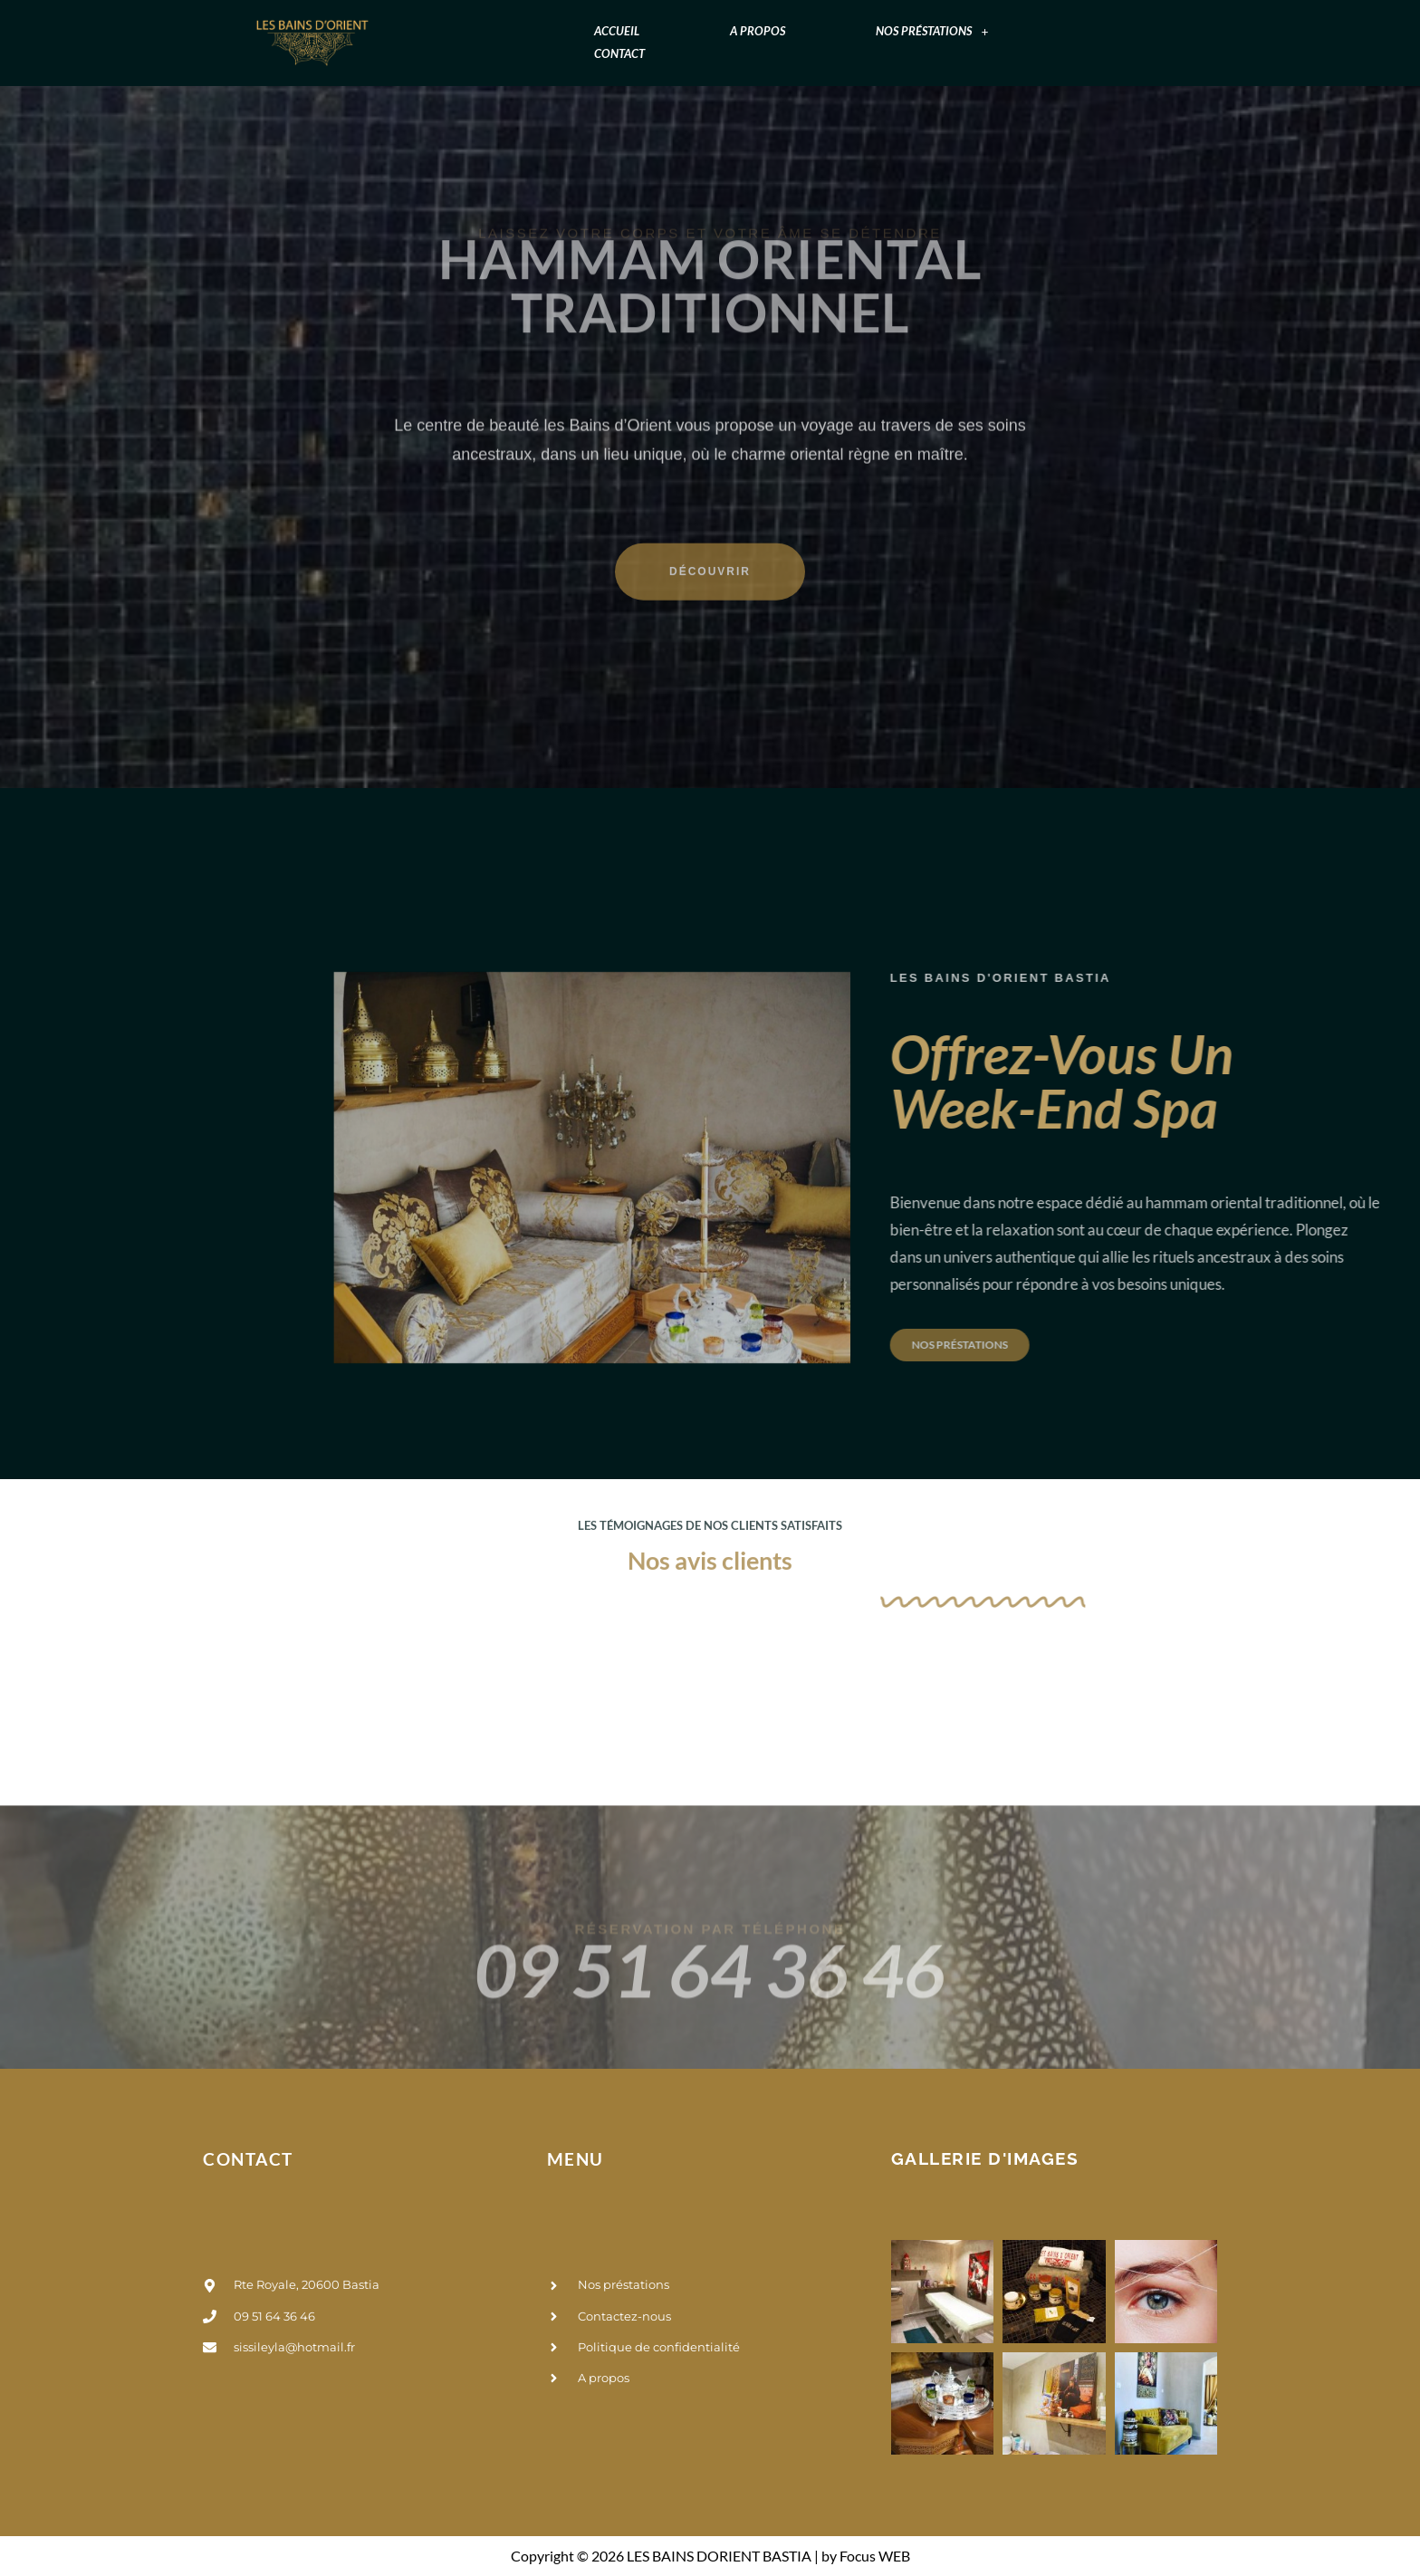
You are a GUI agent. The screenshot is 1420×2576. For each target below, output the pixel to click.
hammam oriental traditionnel (710, 224)
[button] (931, 31)
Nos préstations (932, 31)
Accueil (616, 31)
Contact (619, 53)
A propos (757, 31)
